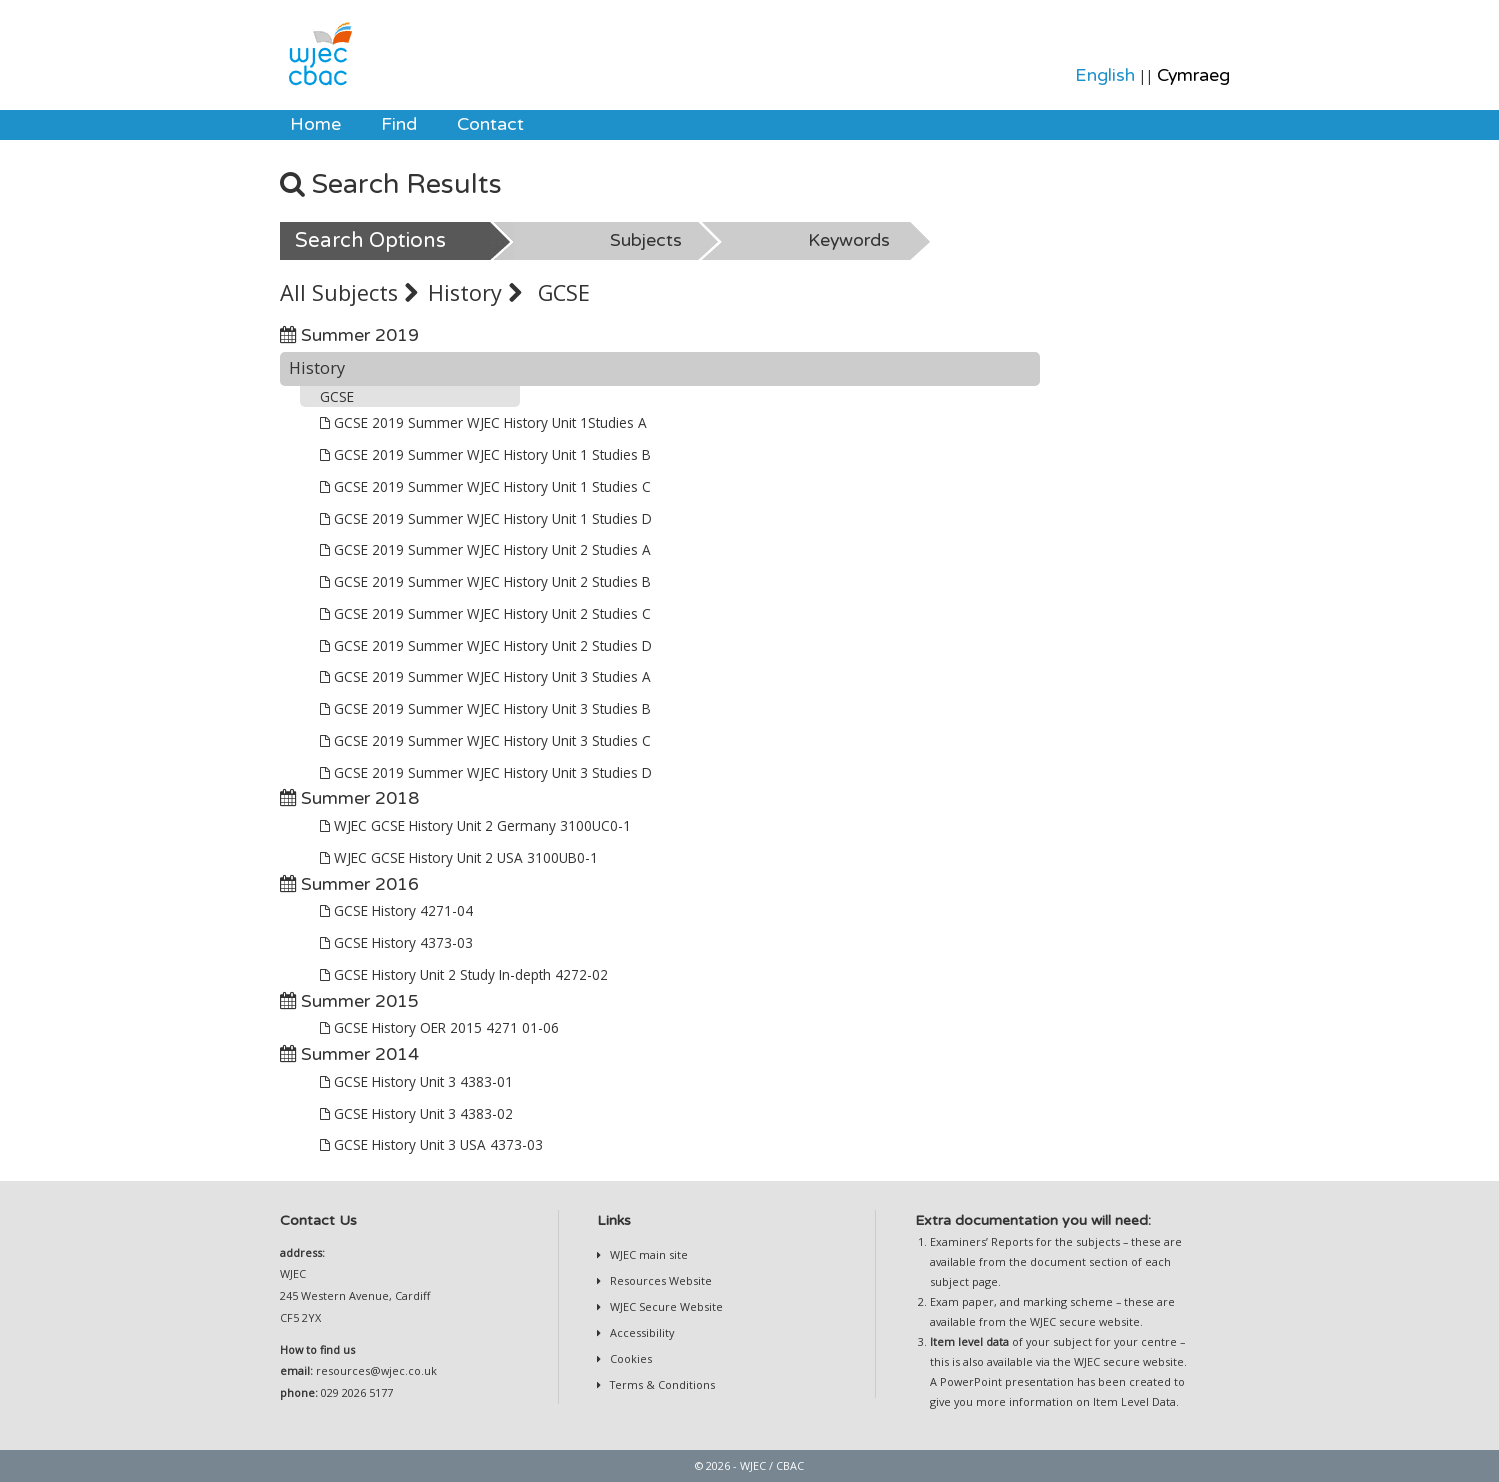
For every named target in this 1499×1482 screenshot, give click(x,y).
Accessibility (640, 1332)
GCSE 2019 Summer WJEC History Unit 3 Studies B (485, 708)
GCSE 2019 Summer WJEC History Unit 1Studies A (483, 422)
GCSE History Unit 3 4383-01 (416, 1081)
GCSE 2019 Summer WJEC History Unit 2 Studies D (486, 645)
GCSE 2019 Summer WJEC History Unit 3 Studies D (486, 772)
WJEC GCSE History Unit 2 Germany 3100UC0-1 (475, 825)
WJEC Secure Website (665, 1306)
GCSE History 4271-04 (396, 910)
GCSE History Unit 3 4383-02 (416, 1113)
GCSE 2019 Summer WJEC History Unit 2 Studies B (485, 581)
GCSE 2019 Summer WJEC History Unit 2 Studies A (485, 549)
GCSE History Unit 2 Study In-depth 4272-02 (464, 974)
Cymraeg (1193, 75)
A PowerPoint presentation (1002, 1381)
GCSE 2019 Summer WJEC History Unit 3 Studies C (485, 740)
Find (399, 124)
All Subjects (349, 292)
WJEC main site (647, 1254)
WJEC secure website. (1086, 1321)
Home (315, 124)
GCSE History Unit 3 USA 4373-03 (431, 1144)
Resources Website (659, 1280)
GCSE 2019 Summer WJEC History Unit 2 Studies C (485, 613)
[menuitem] (315, 125)
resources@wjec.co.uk (376, 1370)
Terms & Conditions (661, 1384)
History (475, 292)
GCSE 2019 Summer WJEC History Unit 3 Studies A (485, 676)
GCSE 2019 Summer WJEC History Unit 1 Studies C (485, 486)
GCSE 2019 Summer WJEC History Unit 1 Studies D (486, 518)
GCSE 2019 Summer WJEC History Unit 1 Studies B (485, 454)
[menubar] (407, 125)
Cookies (629, 1358)
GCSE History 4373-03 (396, 942)
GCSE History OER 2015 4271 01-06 (439, 1027)
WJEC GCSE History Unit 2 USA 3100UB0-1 (459, 857)
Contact (490, 124)
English (1105, 75)
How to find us (317, 1349)
